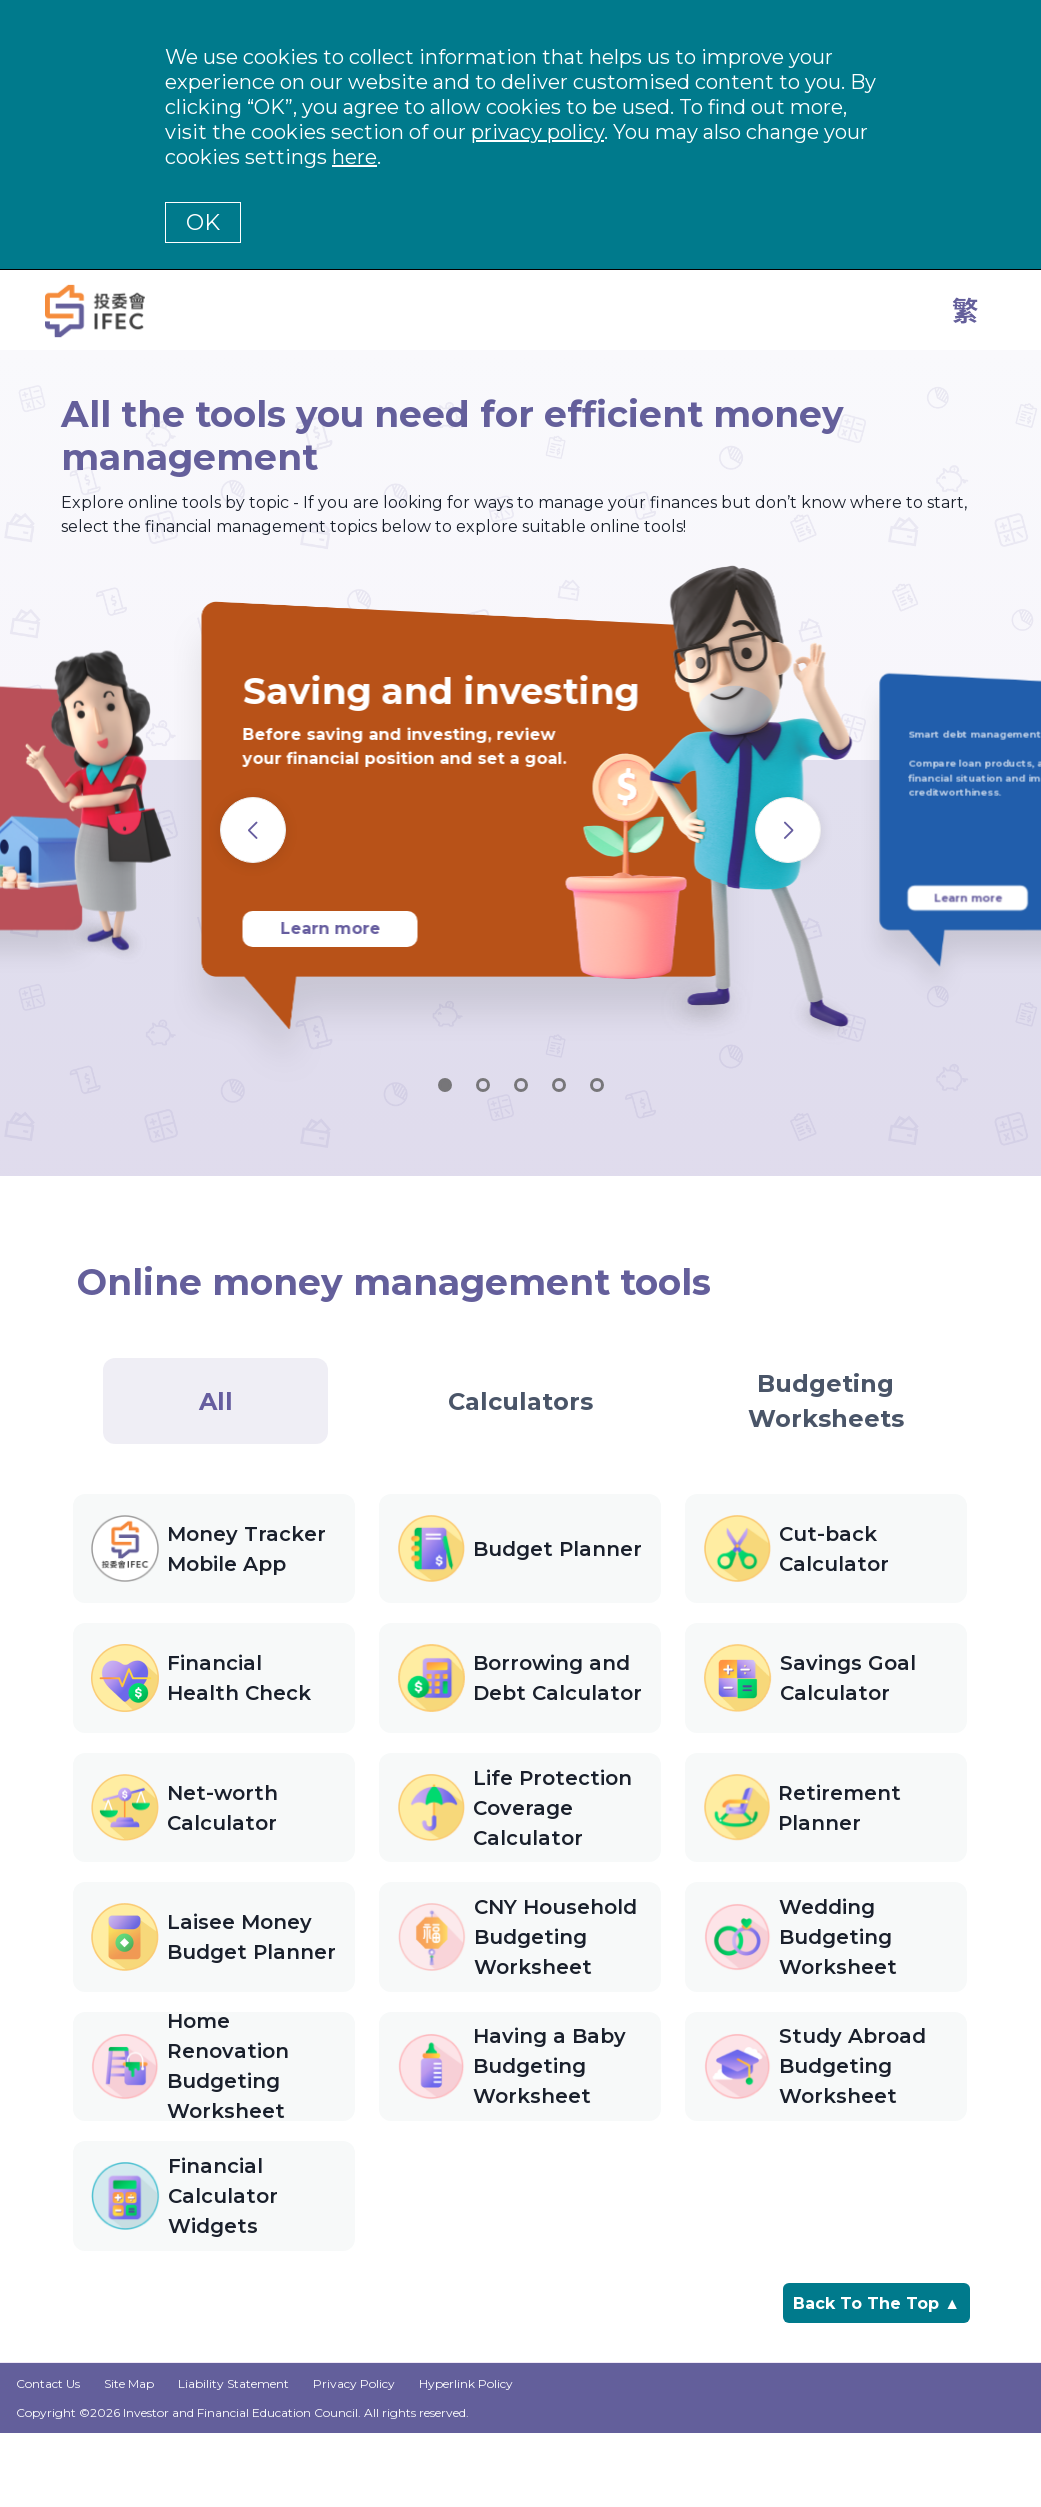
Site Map (129, 2458)
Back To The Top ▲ (876, 2375)
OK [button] (203, 222)
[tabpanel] (520, 1910)
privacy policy (537, 132)
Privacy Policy (354, 2458)
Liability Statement (233, 2458)
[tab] (215, 1401)
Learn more (330, 928)
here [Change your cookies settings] (354, 157)
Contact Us (48, 2458)
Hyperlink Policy (466, 2458)
